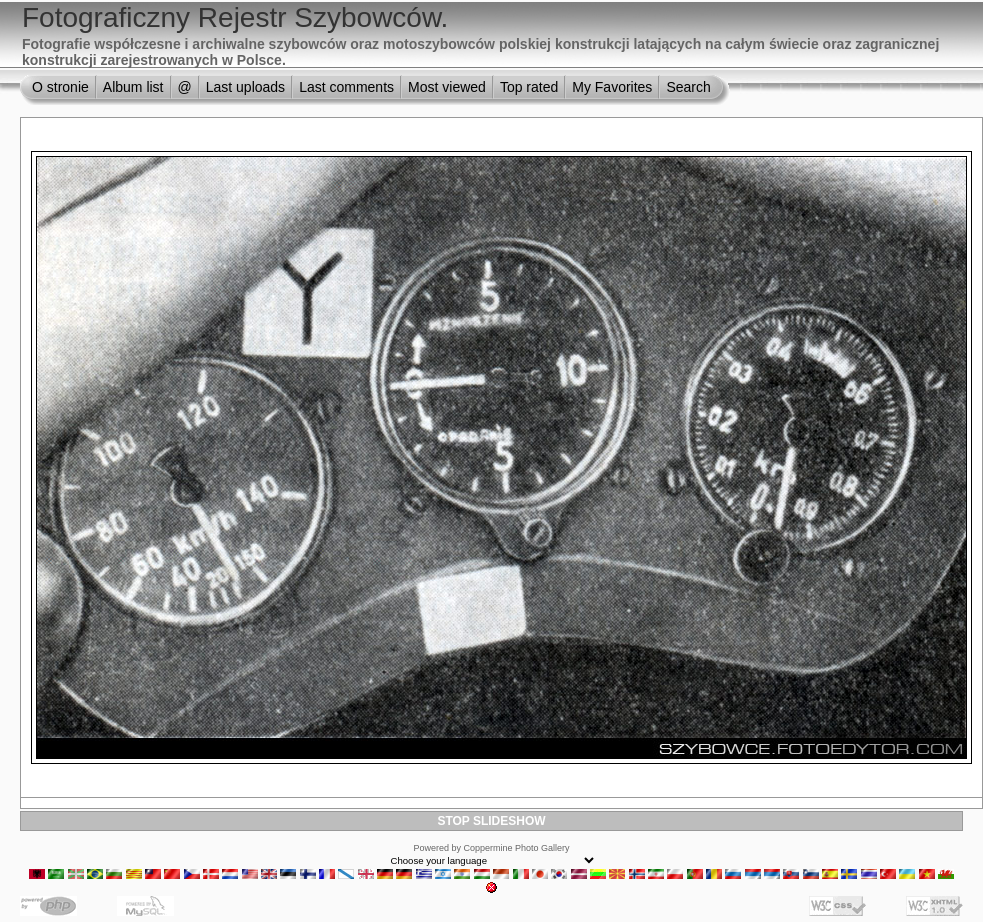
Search (688, 87)
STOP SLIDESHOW (491, 821)
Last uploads (245, 87)
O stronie (60, 87)
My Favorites (612, 87)
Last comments (346, 87)
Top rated (529, 87)
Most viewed (447, 87)
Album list (133, 87)
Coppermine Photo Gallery (516, 848)
